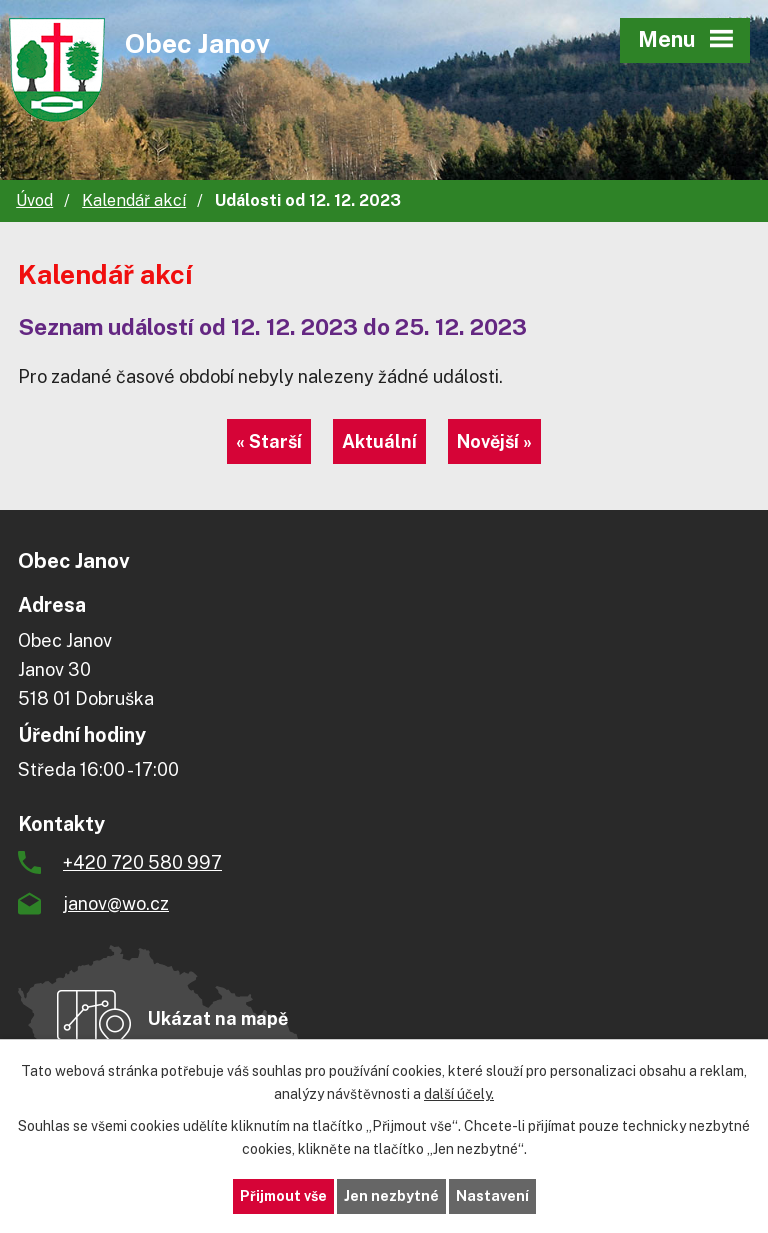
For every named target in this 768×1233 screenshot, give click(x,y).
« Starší (269, 441)
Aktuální (379, 441)
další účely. (459, 1094)
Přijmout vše (283, 1196)
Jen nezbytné (391, 1196)
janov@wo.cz (116, 903)
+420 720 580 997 (142, 862)
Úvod (34, 200)
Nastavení (492, 1196)
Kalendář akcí (134, 200)
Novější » (494, 441)
